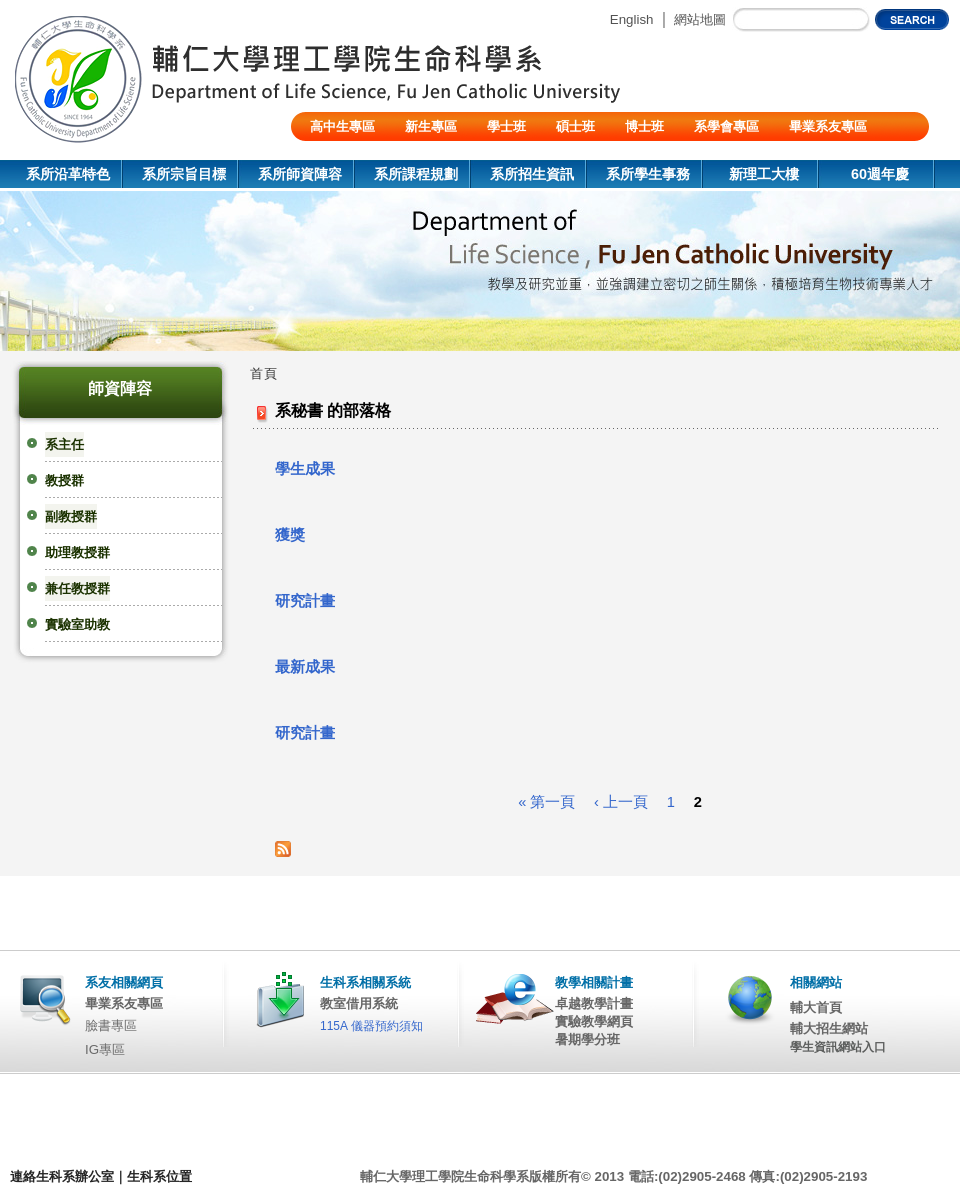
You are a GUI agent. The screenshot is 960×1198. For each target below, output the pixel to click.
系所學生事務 (648, 174)
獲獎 (290, 535)
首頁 (264, 373)
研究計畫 (305, 601)
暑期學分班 (587, 1039)
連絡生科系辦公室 (62, 1176)
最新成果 (305, 667)
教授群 (64, 480)
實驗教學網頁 (594, 1021)
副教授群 (71, 516)
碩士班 (575, 126)
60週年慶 (880, 174)
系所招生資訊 (532, 174)
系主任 (64, 444)
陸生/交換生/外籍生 (365, 155)
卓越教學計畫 (594, 1003)
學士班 (506, 126)
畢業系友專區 (828, 126)
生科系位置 (159, 1176)
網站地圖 (700, 19)
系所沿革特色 (68, 174)
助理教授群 (77, 552)
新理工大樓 (764, 174)
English (632, 19)
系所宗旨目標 (184, 174)
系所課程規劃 (416, 174)
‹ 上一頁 (621, 802)
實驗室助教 (77, 624)
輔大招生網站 (829, 1028)
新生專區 (431, 126)
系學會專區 (726, 126)
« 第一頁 (546, 802)
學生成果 (305, 469)
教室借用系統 (359, 1003)
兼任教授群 (77, 588)
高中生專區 (342, 126)
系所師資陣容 (300, 174)
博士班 (644, 126)
